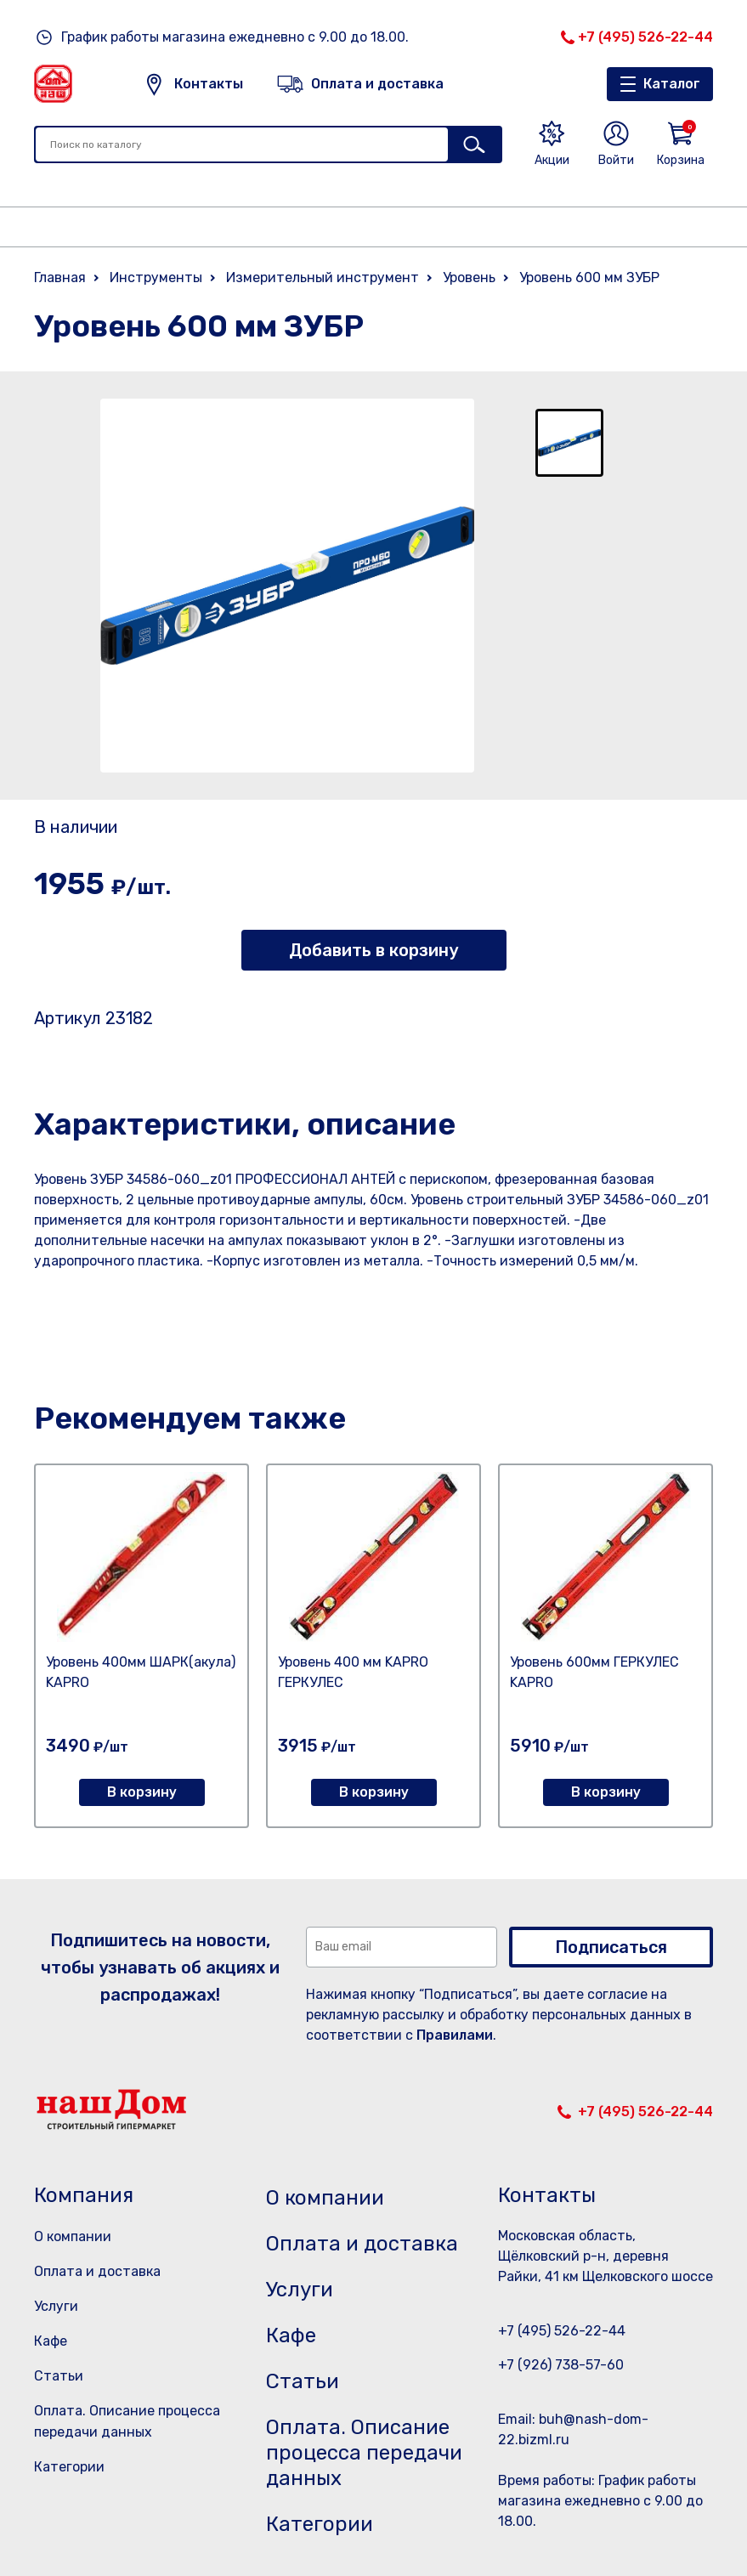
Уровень (469, 277)
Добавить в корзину (373, 950)
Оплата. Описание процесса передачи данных (364, 2452)
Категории (69, 2467)
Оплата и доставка (97, 2271)
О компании (72, 2236)
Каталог (671, 84)
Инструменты (156, 277)
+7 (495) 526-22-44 (645, 37)
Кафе (50, 2341)
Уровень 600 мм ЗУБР (589, 277)
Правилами (454, 2035)
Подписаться (611, 1947)
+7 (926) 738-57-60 (561, 2365)
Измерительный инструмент (322, 277)
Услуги (56, 2306)
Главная (60, 277)
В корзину (142, 1792)
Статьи (58, 2376)
